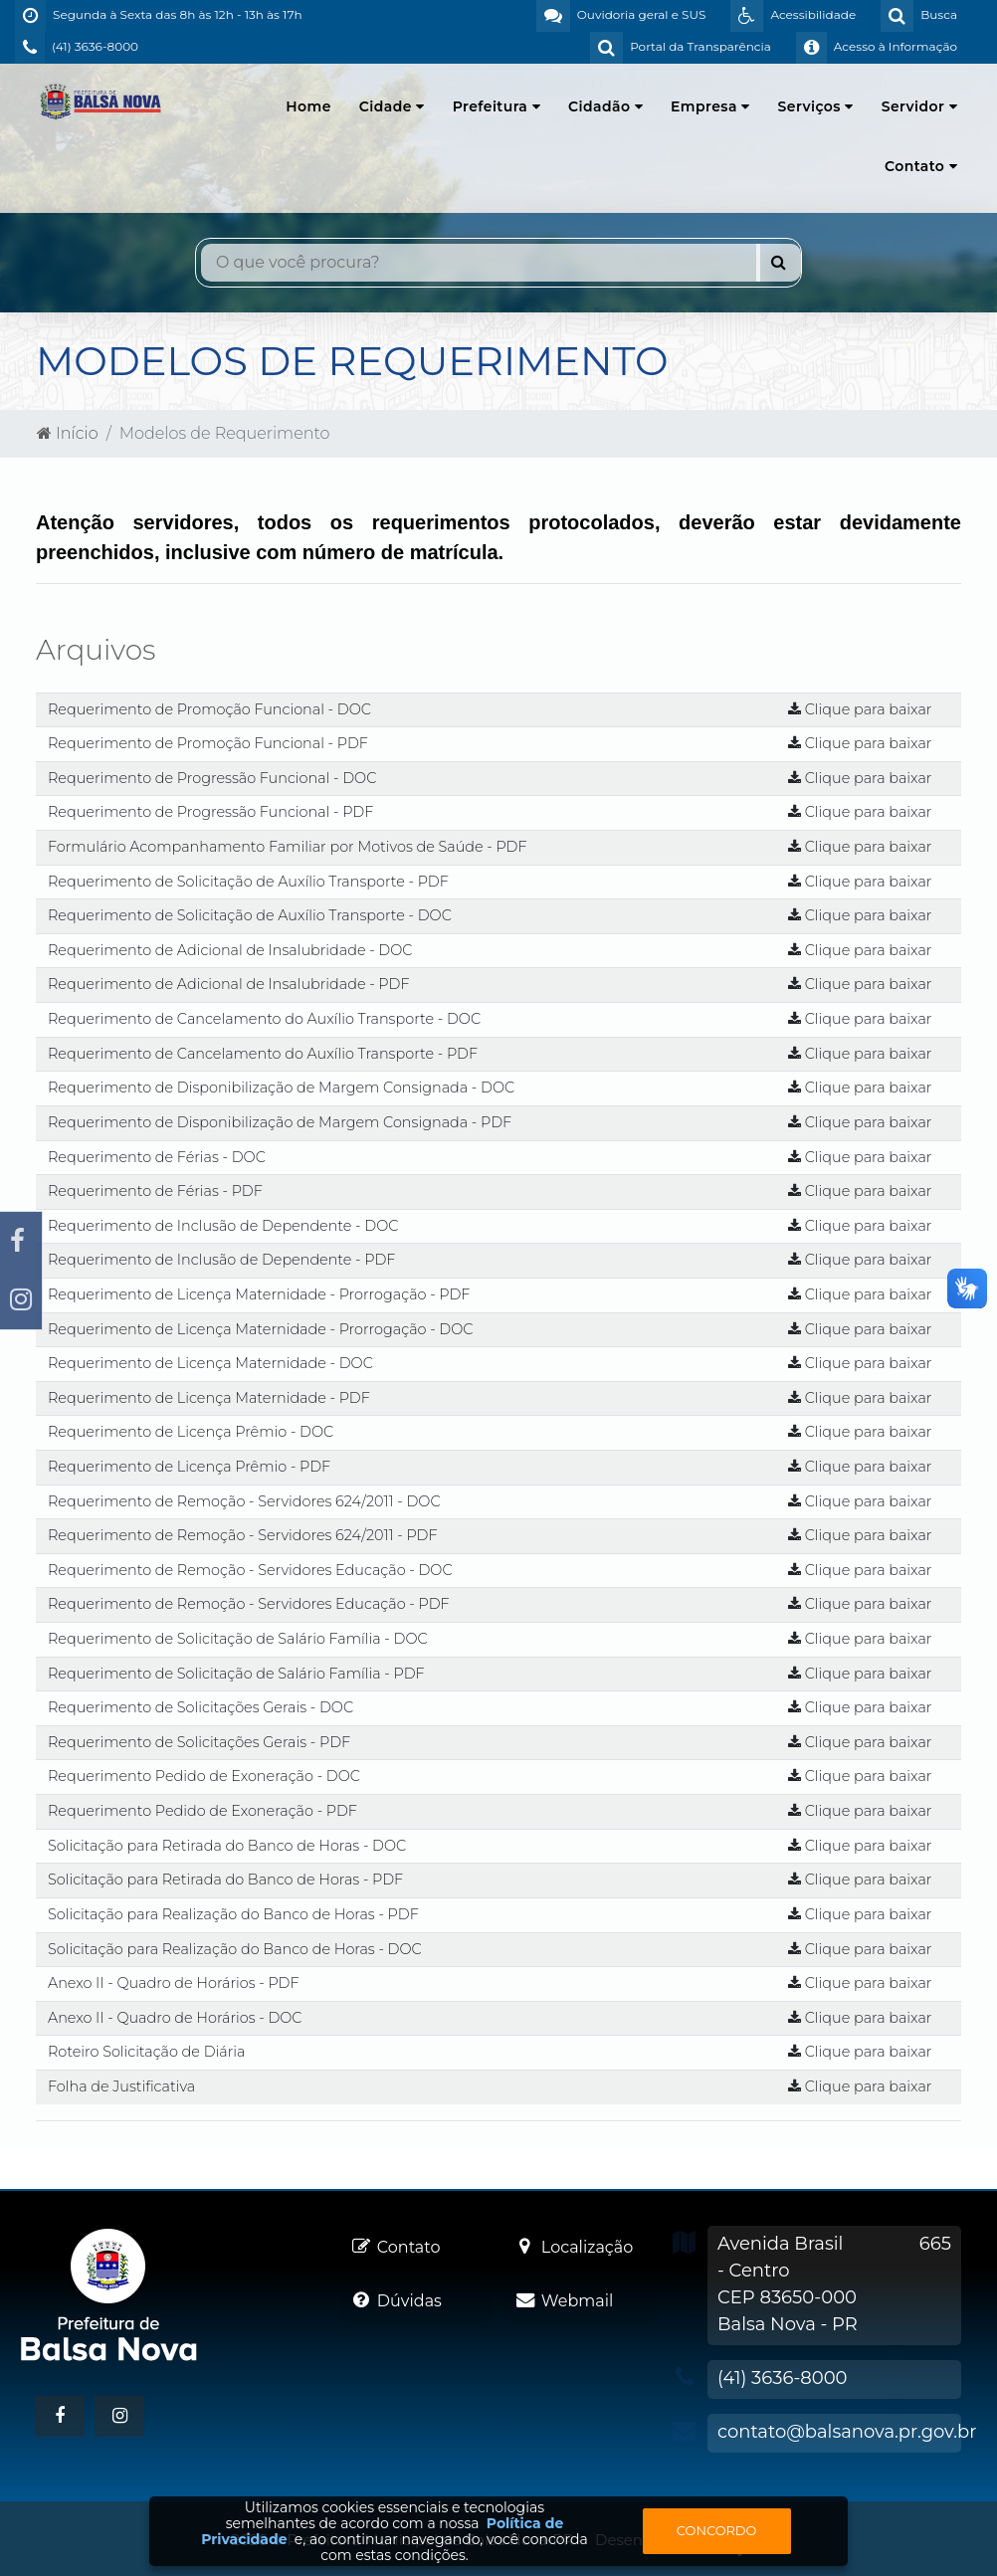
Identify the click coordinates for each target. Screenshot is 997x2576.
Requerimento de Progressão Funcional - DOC (212, 778)
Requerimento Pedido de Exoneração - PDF (202, 1811)
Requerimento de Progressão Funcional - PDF (210, 812)
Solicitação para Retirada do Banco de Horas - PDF (225, 1879)
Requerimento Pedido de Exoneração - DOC (204, 1776)
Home (308, 106)
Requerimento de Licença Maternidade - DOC (210, 1363)
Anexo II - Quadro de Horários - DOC (175, 2018)
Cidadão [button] (605, 106)
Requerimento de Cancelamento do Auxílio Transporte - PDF (263, 1054)
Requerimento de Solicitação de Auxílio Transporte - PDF (248, 882)
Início (68, 433)
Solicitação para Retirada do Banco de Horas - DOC (227, 1846)
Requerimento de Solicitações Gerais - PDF (199, 1742)
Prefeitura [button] (496, 106)
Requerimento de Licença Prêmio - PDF (189, 1467)
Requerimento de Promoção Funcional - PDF (208, 743)
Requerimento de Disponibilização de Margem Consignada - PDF (279, 1122)
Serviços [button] (816, 106)
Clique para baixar (860, 709)
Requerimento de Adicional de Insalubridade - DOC (230, 950)
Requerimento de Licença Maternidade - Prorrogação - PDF (259, 1294)
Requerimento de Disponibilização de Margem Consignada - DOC (281, 1087)
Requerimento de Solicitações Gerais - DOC (200, 1707)
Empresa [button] (710, 106)
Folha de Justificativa (121, 2086)
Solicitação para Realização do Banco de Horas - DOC (235, 1949)
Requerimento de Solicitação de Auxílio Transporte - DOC (250, 915)
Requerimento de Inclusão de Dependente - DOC (223, 1226)
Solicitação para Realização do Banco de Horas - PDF (233, 1914)
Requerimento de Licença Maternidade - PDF (209, 1398)
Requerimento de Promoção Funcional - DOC (209, 709)
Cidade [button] (392, 106)
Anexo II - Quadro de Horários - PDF (173, 1983)
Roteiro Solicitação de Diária (146, 2052)
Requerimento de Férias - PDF (155, 1191)
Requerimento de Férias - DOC (157, 1157)
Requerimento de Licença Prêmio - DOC (190, 1432)
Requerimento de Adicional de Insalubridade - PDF (228, 984)
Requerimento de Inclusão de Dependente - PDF (221, 1260)
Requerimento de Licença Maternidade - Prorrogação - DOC (260, 1329)
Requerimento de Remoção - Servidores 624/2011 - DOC (244, 1501)
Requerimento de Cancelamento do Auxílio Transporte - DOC (264, 1019)
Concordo (717, 2530)
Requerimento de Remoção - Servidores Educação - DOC (250, 1570)
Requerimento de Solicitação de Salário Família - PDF (236, 1674)
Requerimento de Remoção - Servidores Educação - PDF (249, 1604)
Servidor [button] (919, 106)
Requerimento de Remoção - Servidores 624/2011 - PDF (243, 1535)
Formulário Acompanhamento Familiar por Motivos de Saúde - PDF (287, 847)
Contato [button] (921, 166)
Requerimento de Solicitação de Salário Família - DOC (238, 1639)
